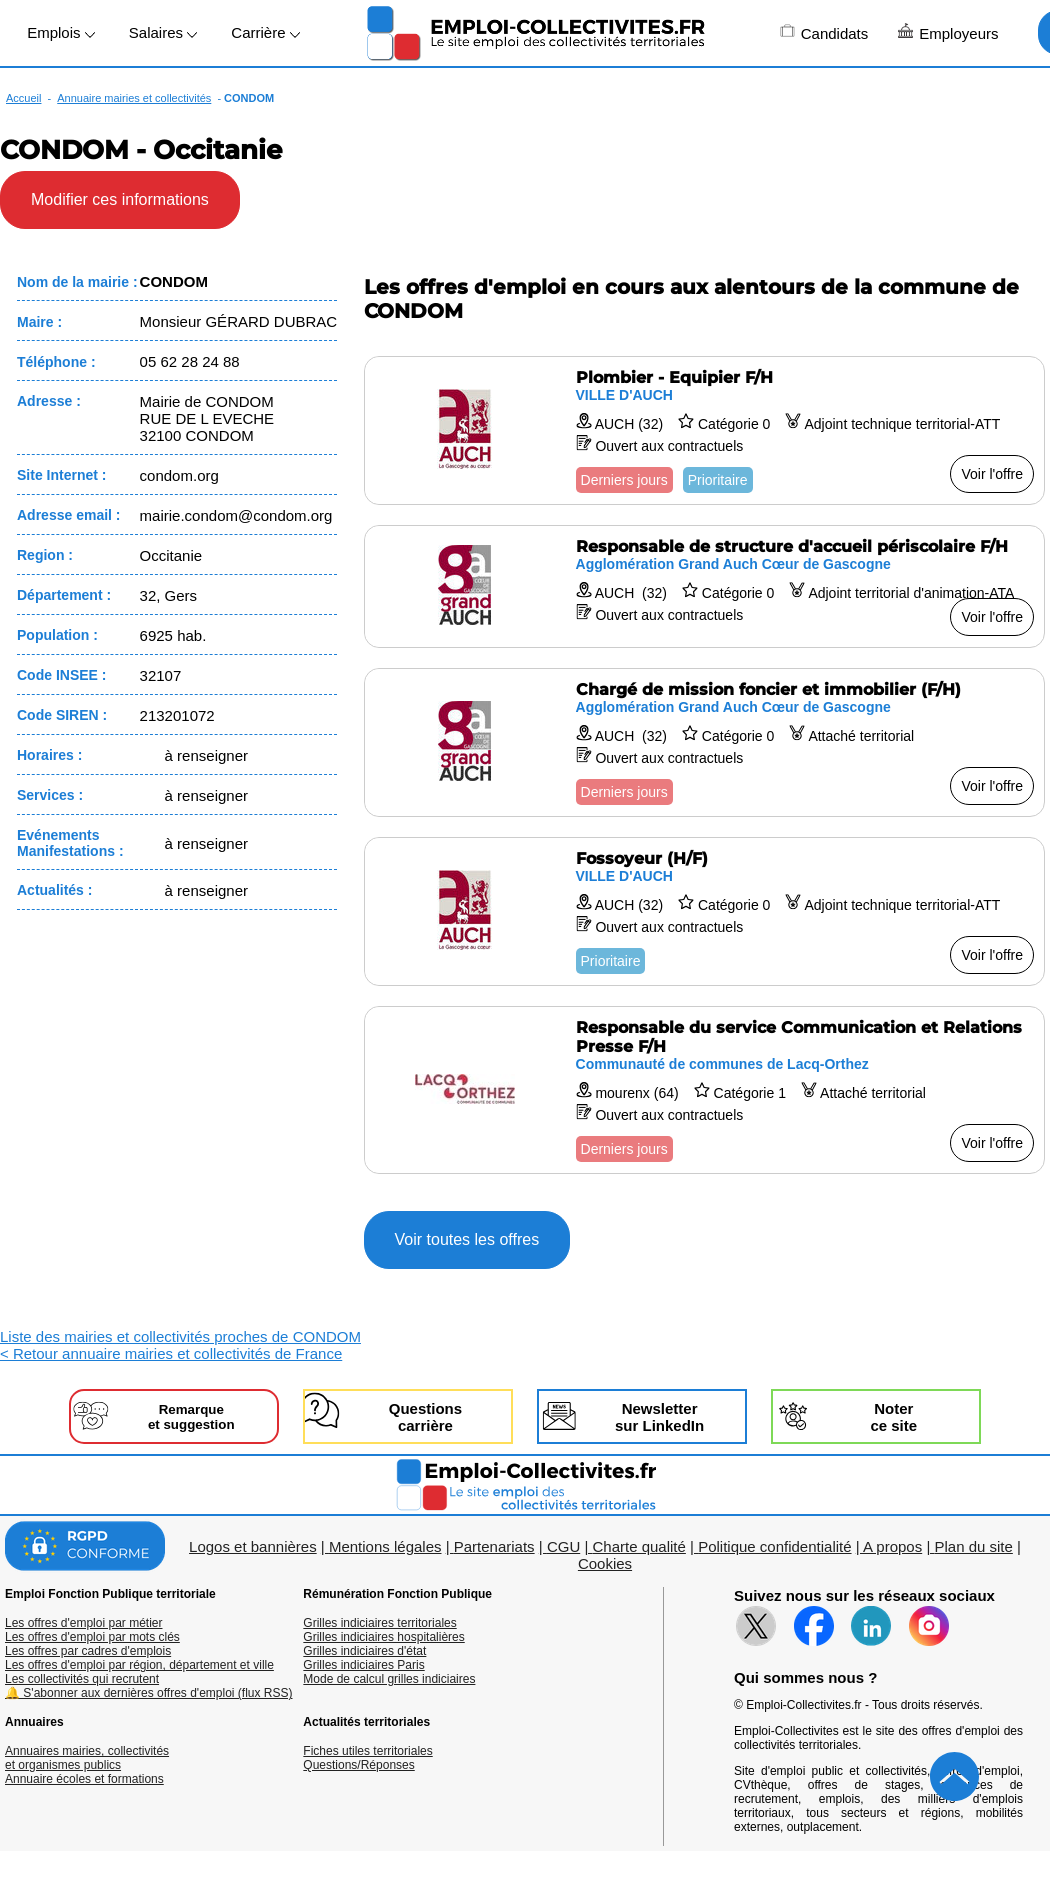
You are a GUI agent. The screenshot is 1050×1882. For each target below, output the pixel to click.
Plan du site (973, 1546)
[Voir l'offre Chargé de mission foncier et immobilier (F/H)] (704, 742)
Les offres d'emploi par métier (83, 1623)
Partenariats (494, 1546)
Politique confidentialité (774, 1546)
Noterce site (893, 1417)
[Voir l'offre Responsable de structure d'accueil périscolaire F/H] (704, 586)
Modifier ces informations (120, 199)
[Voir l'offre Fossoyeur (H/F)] (704, 911)
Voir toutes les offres (467, 1239)
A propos (892, 1546)
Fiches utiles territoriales (367, 1751)
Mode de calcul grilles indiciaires (389, 1679)
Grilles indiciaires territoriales (379, 1623)
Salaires (163, 32)
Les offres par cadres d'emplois (88, 1651)
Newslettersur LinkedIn (659, 1417)
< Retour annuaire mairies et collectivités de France (171, 1353)
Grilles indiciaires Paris (363, 1665)
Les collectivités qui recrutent (82, 1679)
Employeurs (948, 32)
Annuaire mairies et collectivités (134, 98)
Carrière (265, 32)
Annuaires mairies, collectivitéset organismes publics (87, 1758)
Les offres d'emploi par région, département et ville (139, 1665)
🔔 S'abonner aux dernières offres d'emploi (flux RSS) (149, 1693)
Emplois (61, 32)
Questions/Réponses (358, 1765)
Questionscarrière (425, 1417)
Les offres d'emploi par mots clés (92, 1637)
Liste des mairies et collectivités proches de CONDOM (180, 1336)
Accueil (23, 98)
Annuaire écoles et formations (84, 1779)
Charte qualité (638, 1546)
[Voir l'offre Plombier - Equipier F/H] (704, 430)
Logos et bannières (253, 1546)
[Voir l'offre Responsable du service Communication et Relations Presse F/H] (704, 1090)
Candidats (824, 32)
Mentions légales (385, 1546)
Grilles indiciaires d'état (364, 1651)
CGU (563, 1546)
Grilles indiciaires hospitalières (383, 1637)
